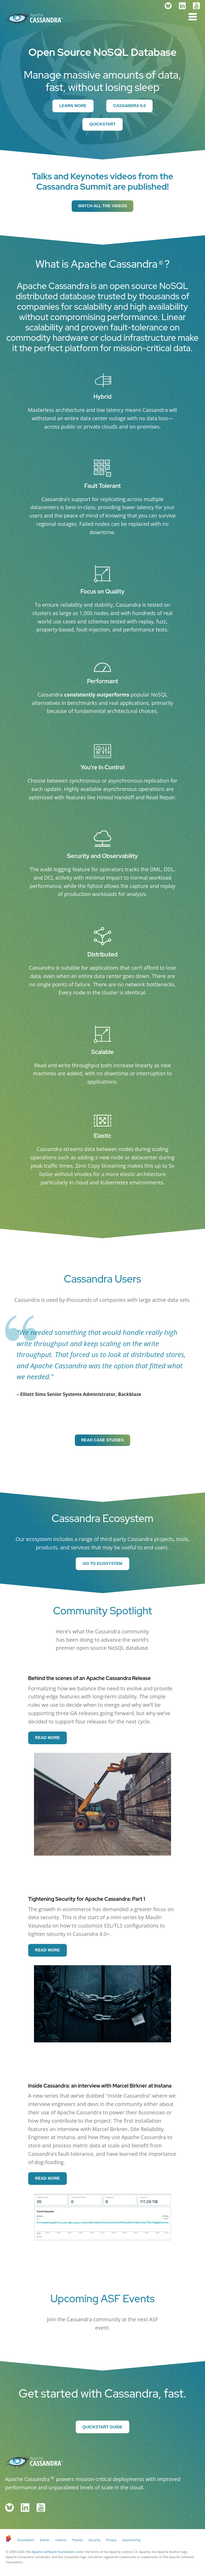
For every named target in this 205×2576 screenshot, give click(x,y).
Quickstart (103, 124)
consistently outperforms (97, 694)
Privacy (111, 2540)
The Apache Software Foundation (50, 2552)
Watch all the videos (102, 205)
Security (94, 2540)
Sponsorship (131, 2540)
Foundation (25, 2540)
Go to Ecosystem (102, 1563)
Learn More (72, 105)
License (60, 2540)
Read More (47, 1737)
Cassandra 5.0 (129, 105)
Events (45, 2540)
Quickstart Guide (103, 2427)
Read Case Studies (102, 1440)
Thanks (77, 2540)
